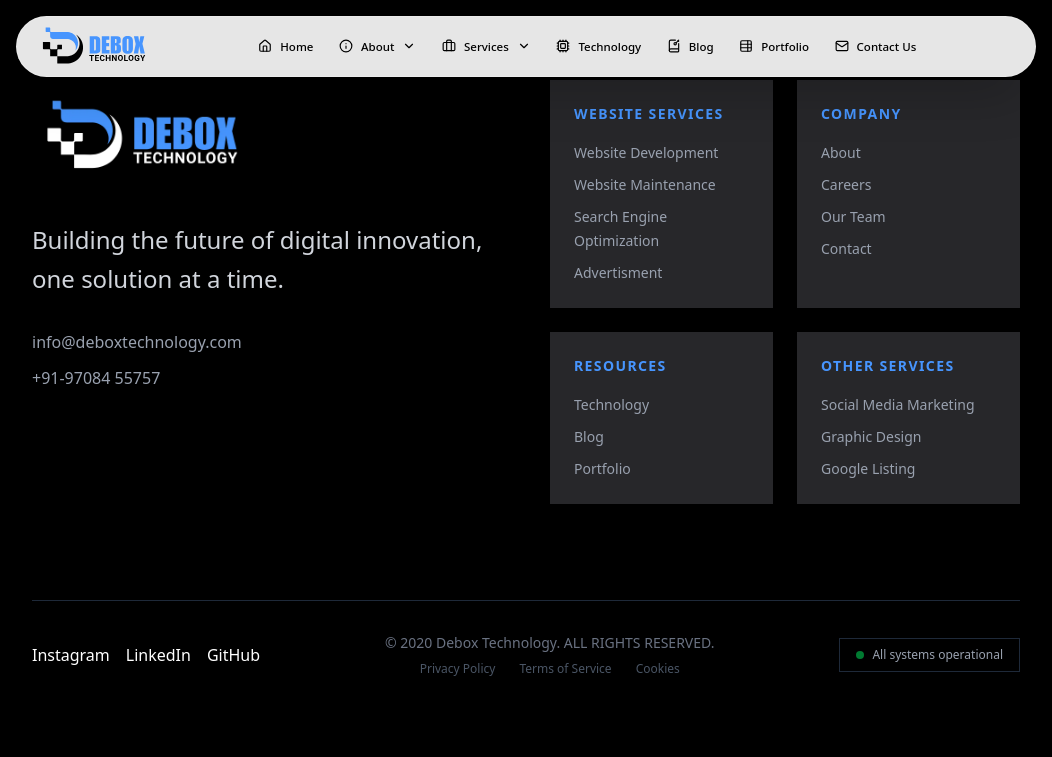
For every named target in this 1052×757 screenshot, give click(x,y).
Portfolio (602, 468)
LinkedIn (158, 655)
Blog (589, 436)
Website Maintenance (645, 184)
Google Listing (868, 468)
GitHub (233, 655)
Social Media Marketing (898, 404)
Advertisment (618, 272)
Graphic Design (871, 436)
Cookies (658, 669)
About (841, 152)
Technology (611, 404)
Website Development (646, 152)
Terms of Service (565, 669)
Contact (846, 248)
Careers (846, 184)
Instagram (71, 655)
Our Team (853, 216)
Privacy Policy (458, 669)
